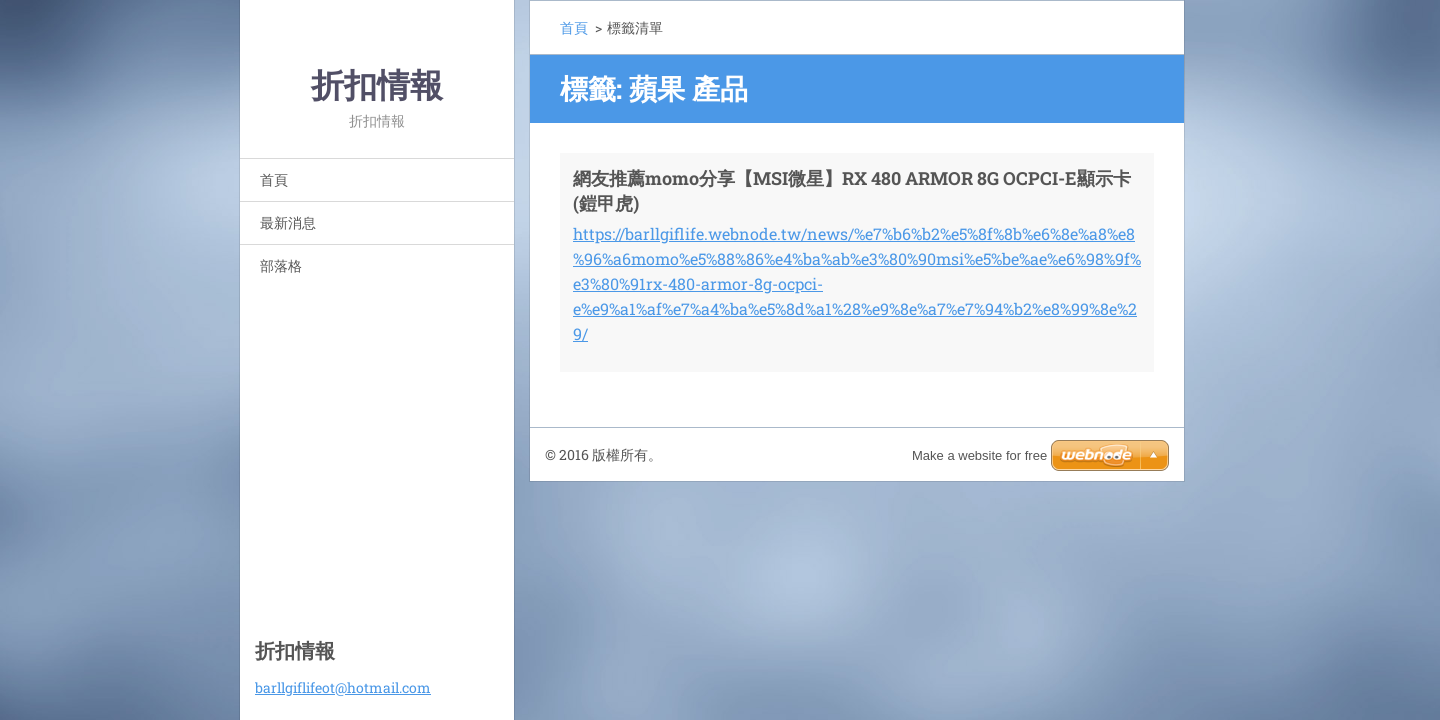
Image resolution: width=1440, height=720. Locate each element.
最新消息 (288, 222)
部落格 (281, 265)
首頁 (274, 179)
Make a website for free (979, 455)
